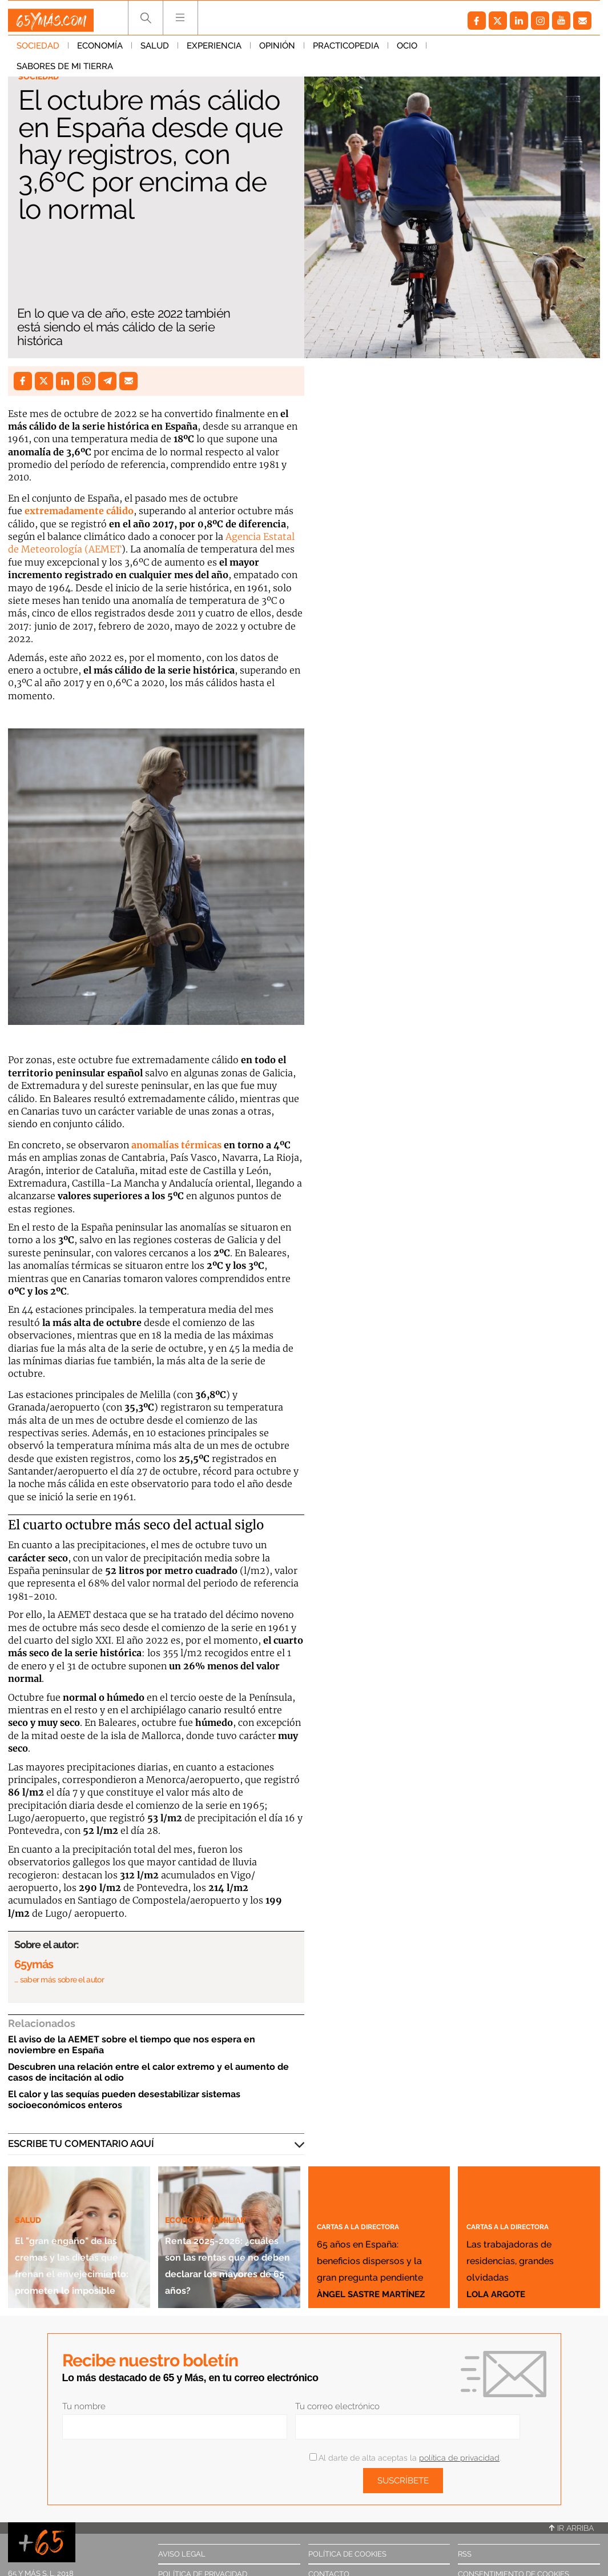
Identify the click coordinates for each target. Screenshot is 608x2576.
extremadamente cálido (79, 510)
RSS (465, 2554)
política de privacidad (459, 2457)
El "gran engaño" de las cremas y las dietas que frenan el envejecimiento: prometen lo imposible (77, 2230)
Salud (154, 51)
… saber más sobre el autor (59, 1979)
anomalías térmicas (176, 1145)
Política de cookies (347, 2554)
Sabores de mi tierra (483, 51)
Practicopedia (346, 51)
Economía (100, 51)
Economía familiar (214, 2169)
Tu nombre (84, 2406)
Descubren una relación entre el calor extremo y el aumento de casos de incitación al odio (148, 2072)
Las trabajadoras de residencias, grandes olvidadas (526, 2242)
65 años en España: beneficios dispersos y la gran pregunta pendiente (372, 2233)
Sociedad (38, 51)
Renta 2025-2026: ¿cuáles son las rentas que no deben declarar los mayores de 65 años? (222, 2238)
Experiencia (214, 51)
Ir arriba (571, 2528)
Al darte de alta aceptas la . (405, 2457)
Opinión (277, 51)
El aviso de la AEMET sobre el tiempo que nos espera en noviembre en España (131, 2045)
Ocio (407, 51)
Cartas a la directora (374, 2175)
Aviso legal (182, 2554)
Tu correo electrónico (337, 2406)
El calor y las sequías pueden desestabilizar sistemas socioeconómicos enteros (124, 2099)
